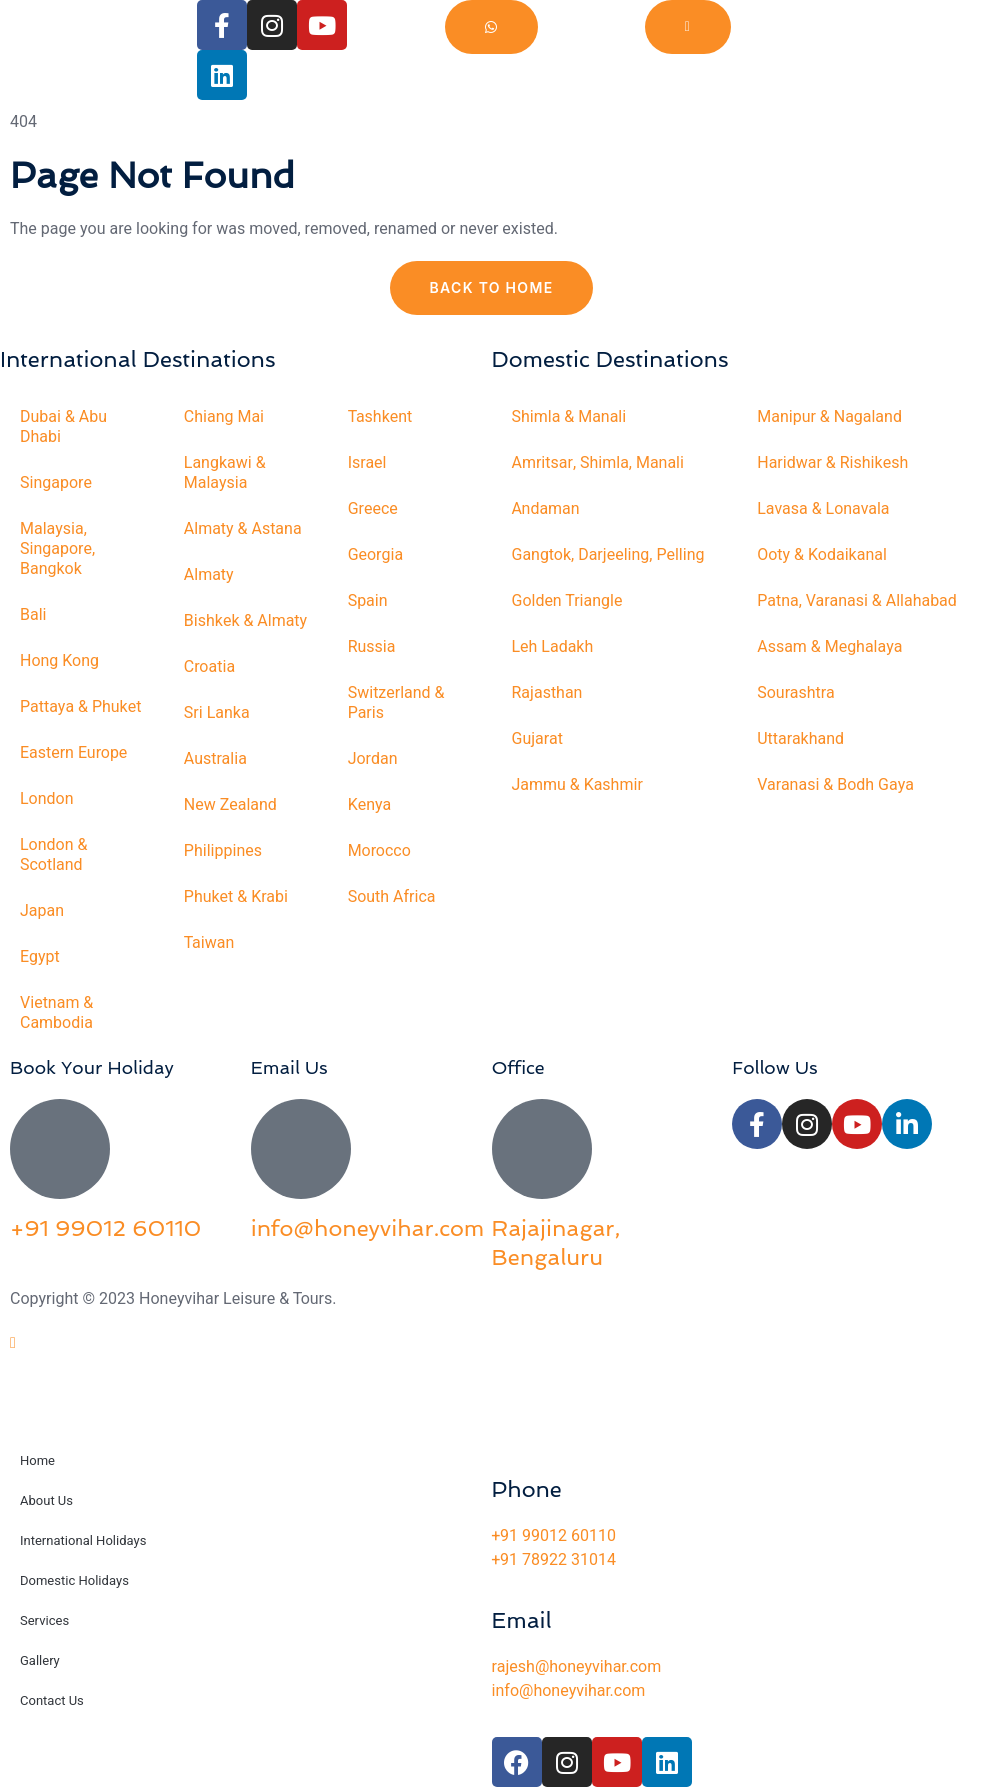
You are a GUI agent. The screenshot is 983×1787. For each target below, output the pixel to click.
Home (37, 1460)
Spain (368, 601)
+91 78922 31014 (554, 1560)
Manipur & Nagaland (829, 417)
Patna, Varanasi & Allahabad (857, 601)
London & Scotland (54, 855)
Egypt (40, 957)
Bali (33, 615)
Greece (373, 509)
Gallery (40, 1660)
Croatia (209, 667)
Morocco (379, 851)
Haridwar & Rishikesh (832, 463)
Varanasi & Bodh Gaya (835, 785)
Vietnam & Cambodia (56, 1013)
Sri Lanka (217, 713)
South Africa (392, 897)
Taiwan (209, 943)
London (47, 799)
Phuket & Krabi (236, 897)
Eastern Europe (74, 753)
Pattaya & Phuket (81, 707)
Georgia (376, 555)
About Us (46, 1500)
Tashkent (380, 417)
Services (44, 1620)
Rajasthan (547, 693)
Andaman (546, 509)
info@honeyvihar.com (367, 1228)
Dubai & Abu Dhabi (63, 427)
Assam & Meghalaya (829, 647)
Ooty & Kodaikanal (822, 555)
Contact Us (52, 1700)
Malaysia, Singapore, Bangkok (57, 549)
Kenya (370, 805)
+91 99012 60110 (105, 1228)
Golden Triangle (567, 601)
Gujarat (537, 739)
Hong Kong (59, 661)
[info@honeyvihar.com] (301, 1149)
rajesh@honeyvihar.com (577, 1667)
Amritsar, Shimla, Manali (598, 463)
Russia (372, 647)
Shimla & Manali (569, 417)
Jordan (373, 759)
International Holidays (83, 1540)
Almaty (209, 575)
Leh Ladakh (553, 647)
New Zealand (230, 805)
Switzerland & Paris (396, 703)
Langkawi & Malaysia (225, 473)
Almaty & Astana (243, 529)
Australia (215, 759)
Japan (42, 911)
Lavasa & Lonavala (823, 509)
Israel (367, 463)
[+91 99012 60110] (60, 1149)
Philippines (223, 851)
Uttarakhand (800, 739)
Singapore (56, 483)
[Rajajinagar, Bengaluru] (542, 1149)
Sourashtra (796, 693)
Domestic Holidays (74, 1580)
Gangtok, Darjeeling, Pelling (608, 555)
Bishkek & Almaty (246, 621)
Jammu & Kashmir (578, 785)
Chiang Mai (224, 417)
